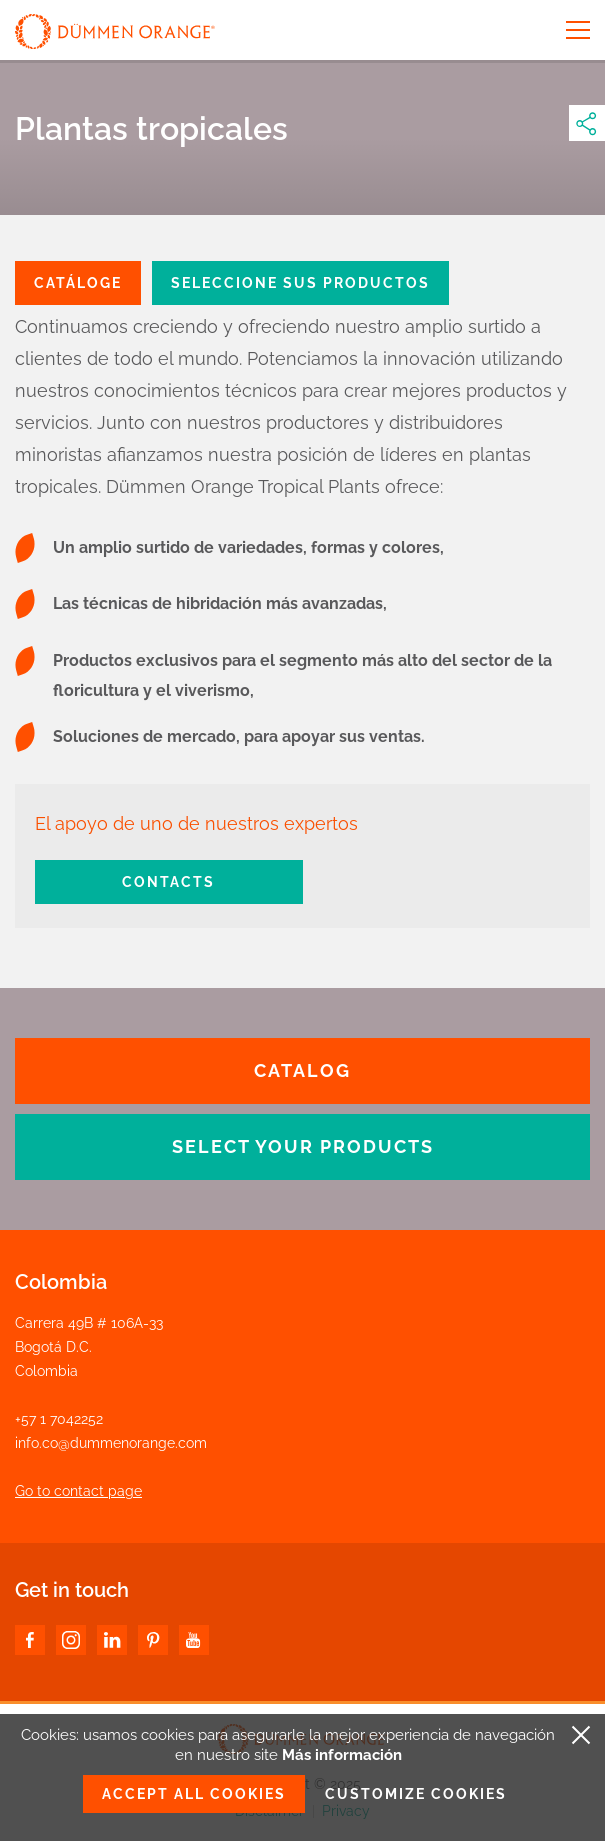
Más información (342, 1755)
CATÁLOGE (78, 283)
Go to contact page (78, 1491)
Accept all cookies (194, 1794)
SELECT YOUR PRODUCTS (303, 1146)
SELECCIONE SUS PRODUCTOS (300, 283)
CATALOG (302, 1070)
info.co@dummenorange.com (111, 1443)
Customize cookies (416, 1794)
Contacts (168, 882)
